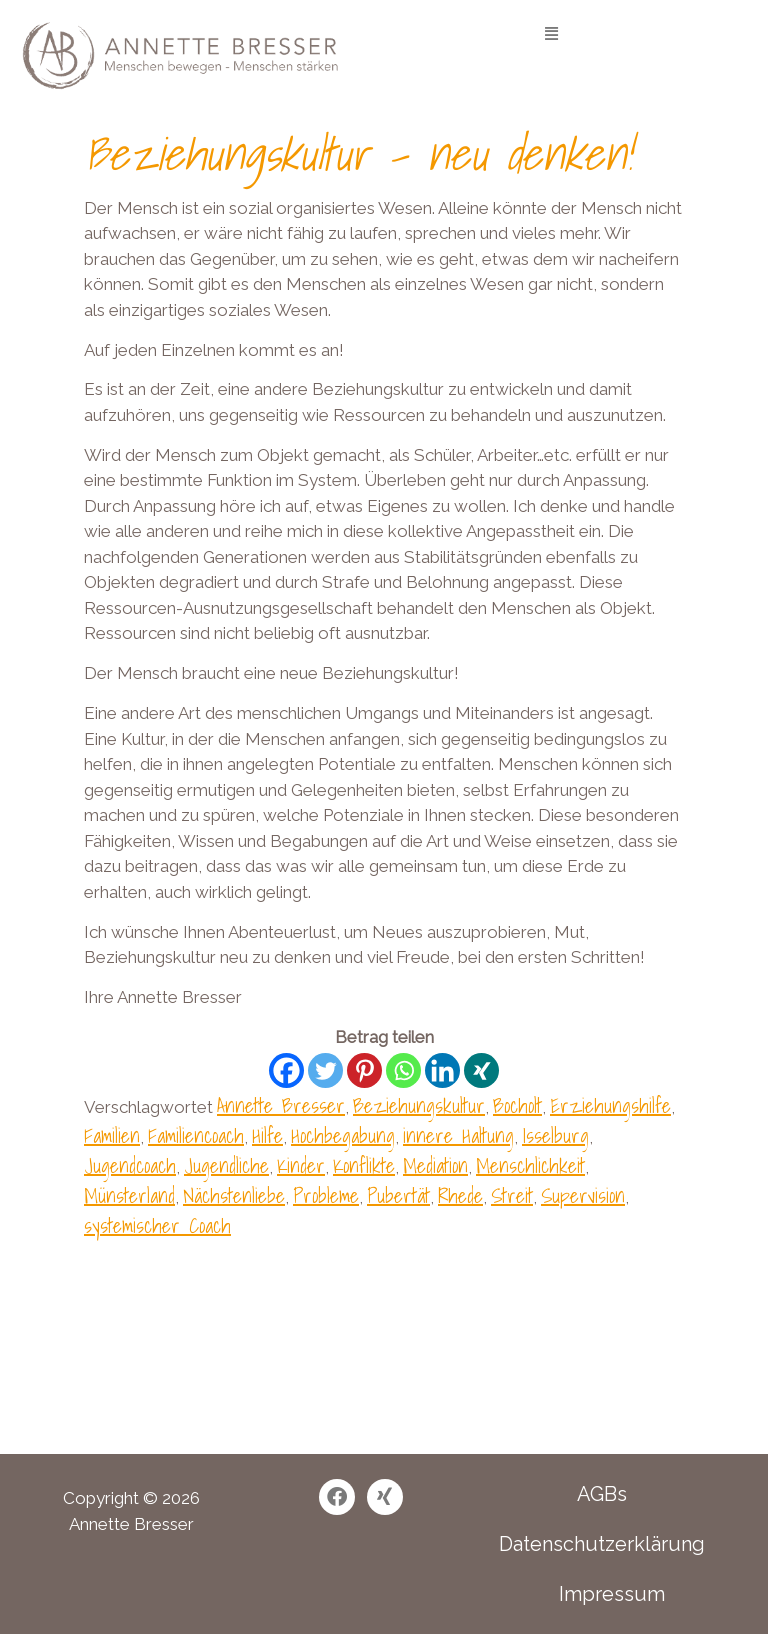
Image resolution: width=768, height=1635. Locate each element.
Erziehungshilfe (610, 1106)
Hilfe (267, 1136)
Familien (112, 1136)
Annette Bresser (281, 1106)
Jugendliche (226, 1166)
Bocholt (517, 1106)
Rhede (460, 1196)
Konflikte (364, 1166)
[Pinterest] (364, 1070)
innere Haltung (458, 1136)
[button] (552, 33)
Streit (512, 1196)
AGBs (602, 1494)
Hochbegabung (343, 1136)
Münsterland (129, 1196)
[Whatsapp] (403, 1070)
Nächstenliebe (234, 1196)
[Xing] (481, 1070)
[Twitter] (325, 1070)
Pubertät (398, 1196)
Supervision (583, 1196)
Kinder (301, 1166)
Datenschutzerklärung (602, 1544)
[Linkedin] (442, 1070)
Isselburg (555, 1136)
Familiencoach (196, 1136)
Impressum (612, 1594)
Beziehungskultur (419, 1106)
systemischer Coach (157, 1226)
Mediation (435, 1166)
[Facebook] (286, 1070)
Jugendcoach (130, 1166)
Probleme (326, 1196)
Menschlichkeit (530, 1166)
